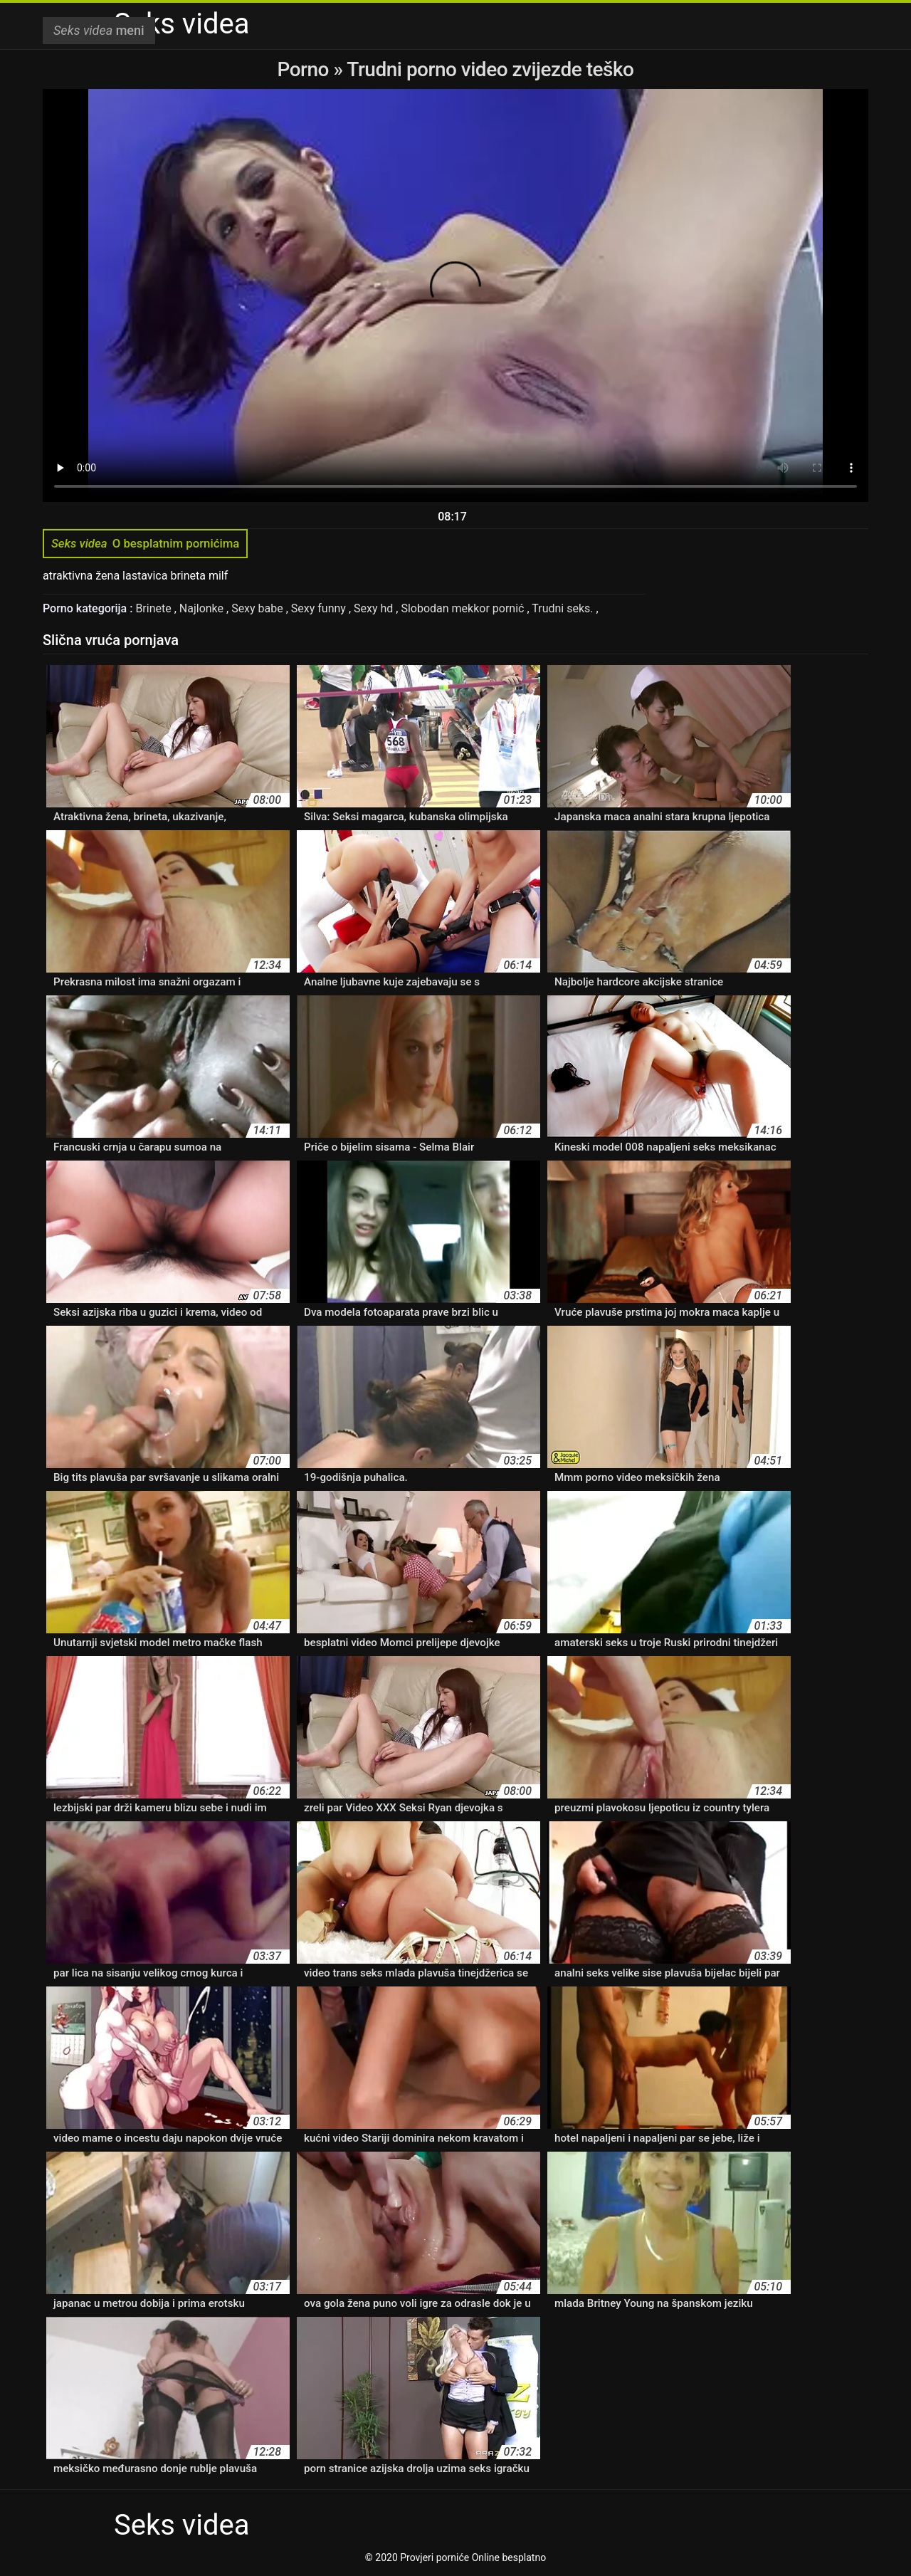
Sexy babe (258, 608)
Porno (306, 69)
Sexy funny (320, 608)
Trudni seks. (564, 608)
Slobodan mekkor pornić (464, 608)
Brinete (154, 608)
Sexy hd (375, 608)
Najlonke (202, 608)
